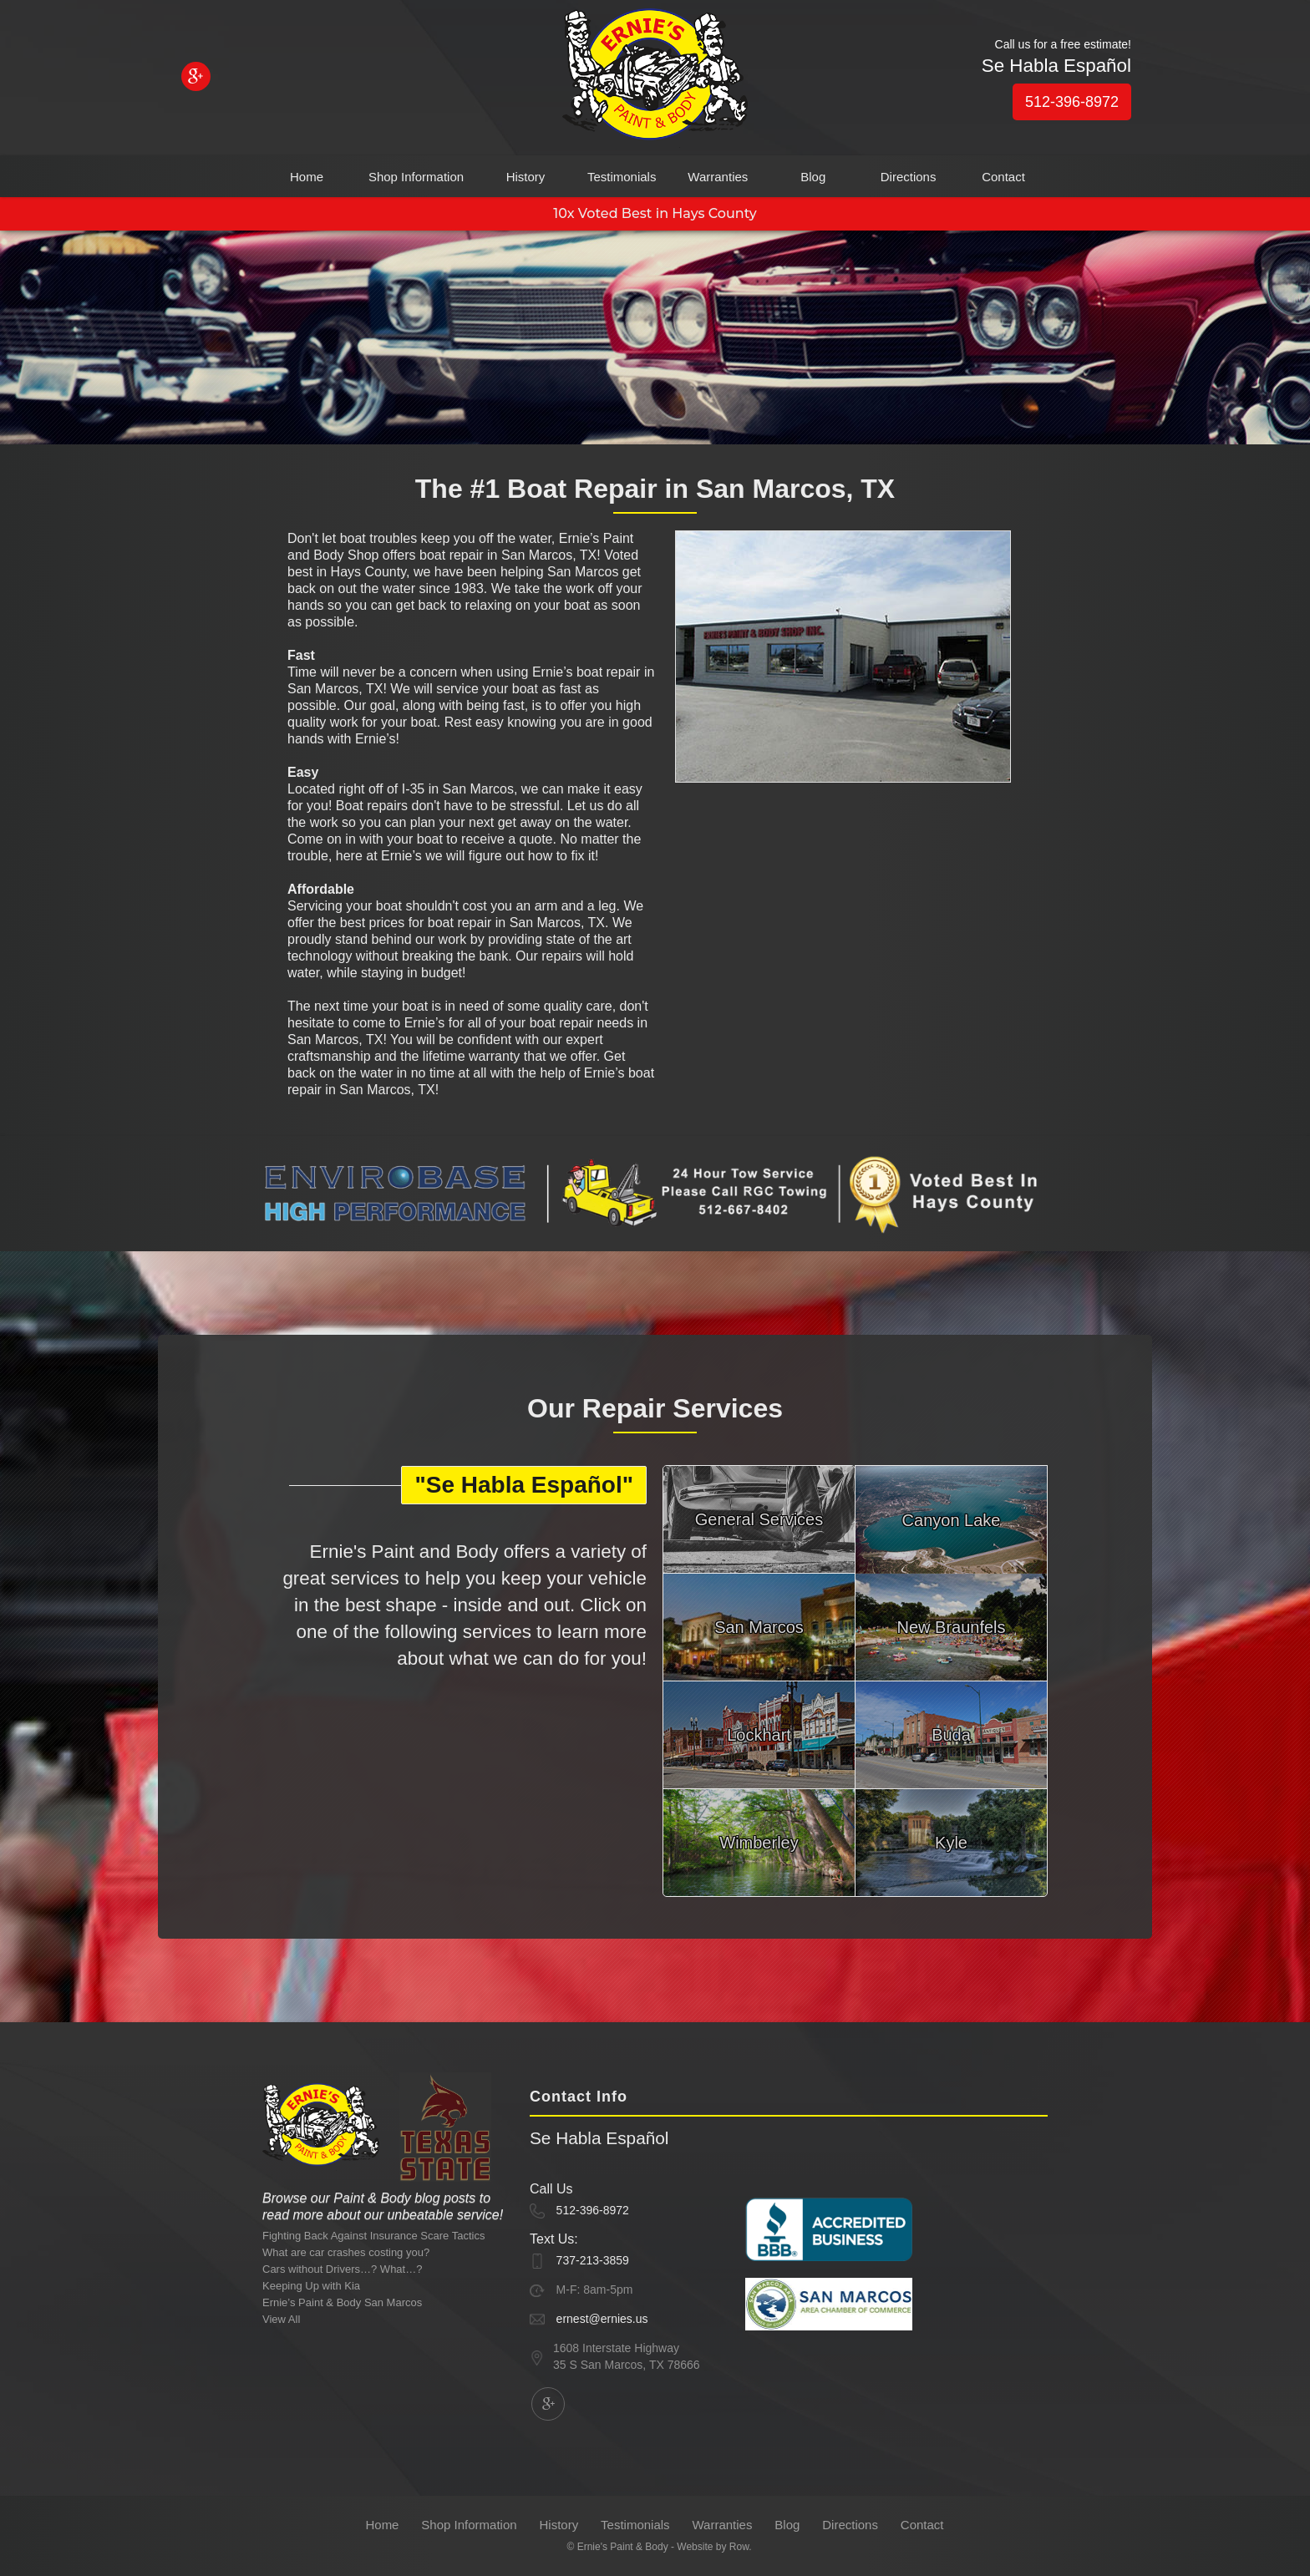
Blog (812, 177)
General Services (759, 1519)
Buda (951, 1735)
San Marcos (759, 1627)
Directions (909, 177)
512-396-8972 (1072, 102)
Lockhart (759, 1735)
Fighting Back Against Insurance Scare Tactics (373, 2235)
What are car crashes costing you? (345, 2252)
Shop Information (416, 177)
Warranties (718, 177)
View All (281, 2319)
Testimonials (622, 177)
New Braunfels (950, 1627)
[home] (655, 78)
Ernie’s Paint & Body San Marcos (342, 2302)
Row (739, 2547)
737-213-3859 (592, 2260)
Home (306, 177)
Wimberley (758, 1842)
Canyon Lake (951, 1520)
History (526, 177)
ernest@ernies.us (602, 2318)
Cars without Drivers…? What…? (342, 2269)
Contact (1003, 177)
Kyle (951, 1842)
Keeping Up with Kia (311, 2285)
